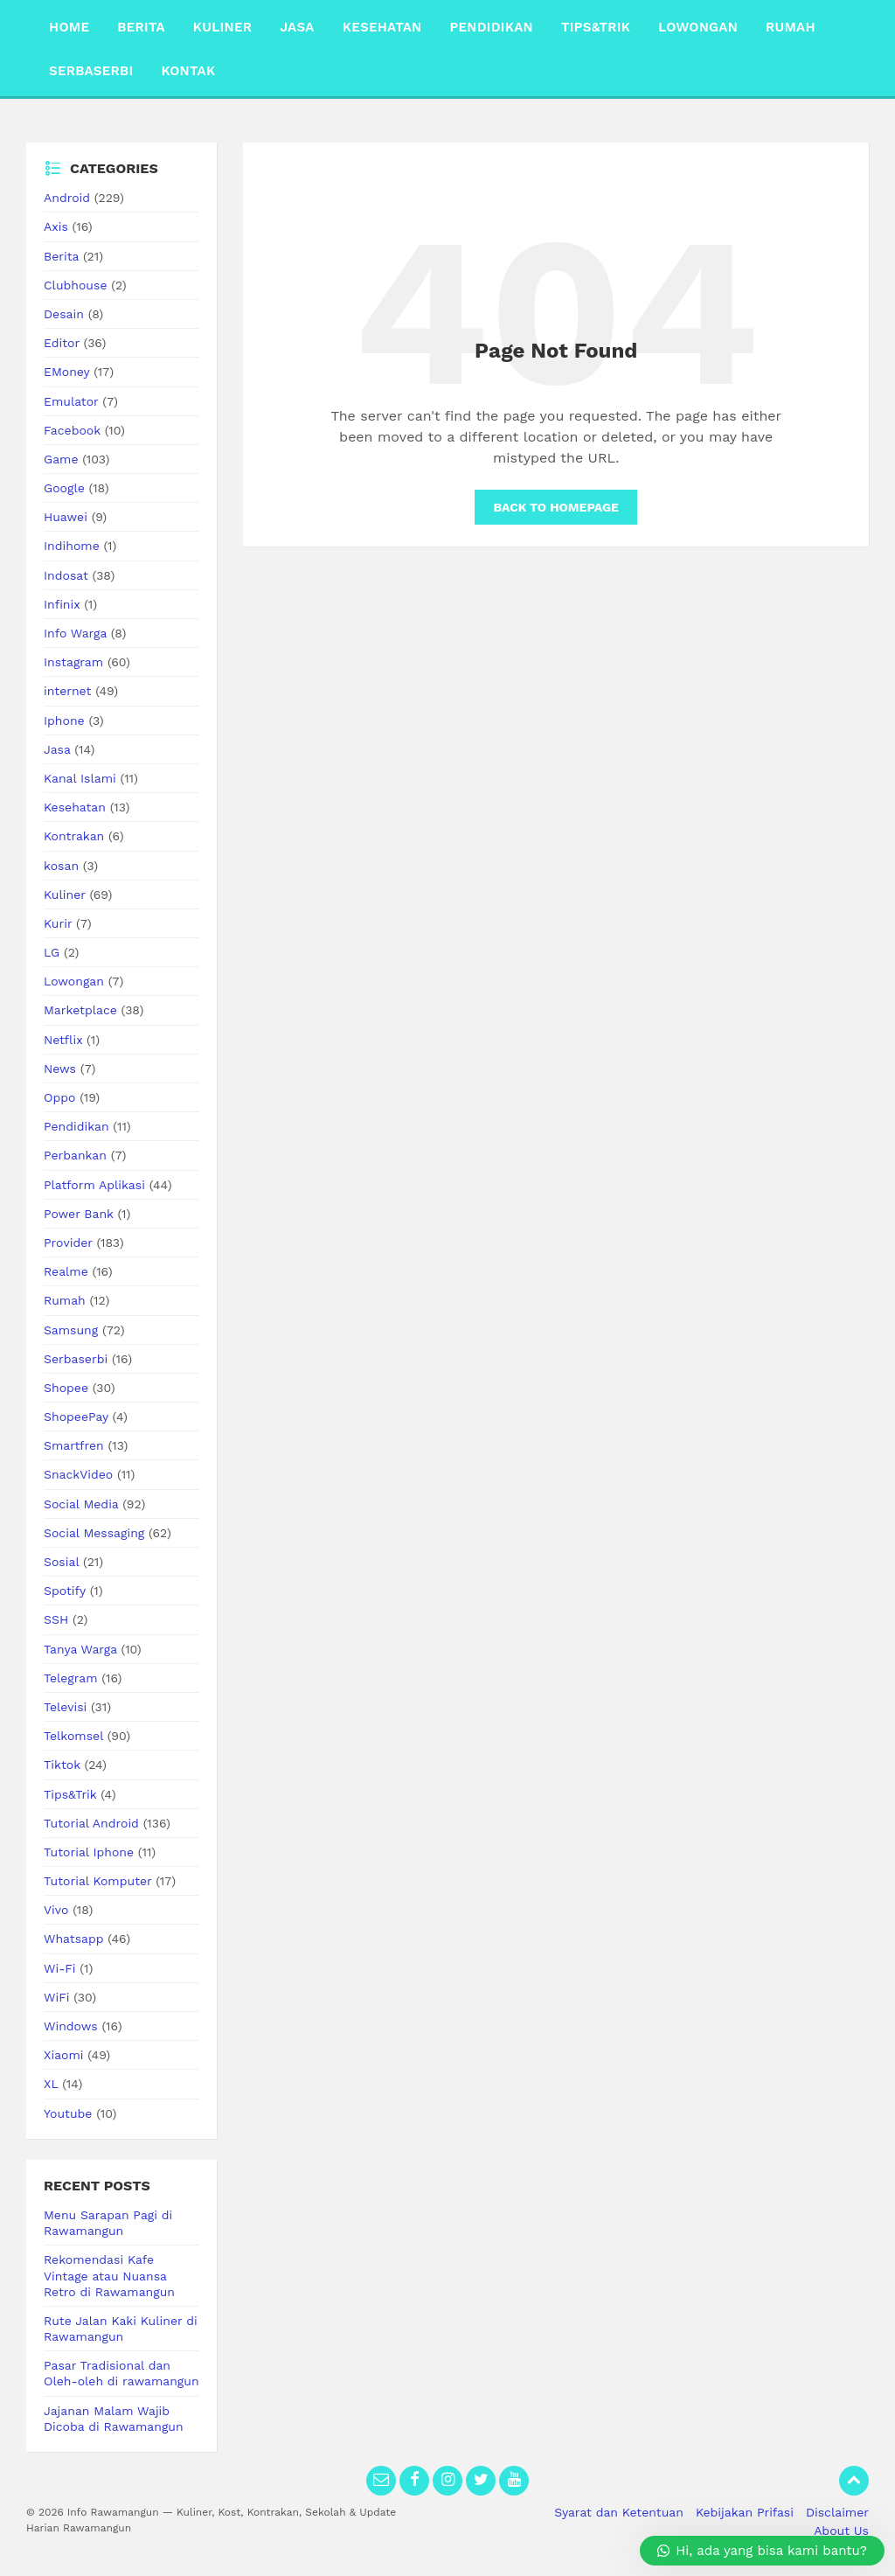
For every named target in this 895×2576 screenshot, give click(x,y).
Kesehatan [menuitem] (382, 27)
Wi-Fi (60, 1968)
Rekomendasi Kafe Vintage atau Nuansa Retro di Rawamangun (109, 2275)
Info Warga (75, 633)
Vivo (56, 1910)
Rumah (65, 1300)
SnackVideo (78, 1474)
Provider (68, 1243)
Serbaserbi (76, 1359)
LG (51, 952)
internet (67, 691)
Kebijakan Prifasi (745, 2512)
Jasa (57, 749)
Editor (62, 343)
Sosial (61, 1562)
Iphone (64, 721)
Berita (61, 256)
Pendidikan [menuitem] (490, 27)
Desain (64, 314)
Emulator (71, 401)
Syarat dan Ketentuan (618, 2512)
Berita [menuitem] (141, 27)
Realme (66, 1271)
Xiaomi (64, 2055)
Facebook (72, 430)
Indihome (72, 546)
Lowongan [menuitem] (698, 27)
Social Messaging (94, 1533)
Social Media (81, 1504)
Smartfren (74, 1445)
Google (64, 488)
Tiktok (62, 1765)
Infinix (62, 604)
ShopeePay (76, 1417)
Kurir (58, 923)
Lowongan (74, 981)
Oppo (59, 1097)
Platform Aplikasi (94, 1185)
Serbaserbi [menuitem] (91, 71)
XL (51, 2084)
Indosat (66, 575)
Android (67, 198)
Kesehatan (75, 807)
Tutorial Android (91, 1823)
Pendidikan (76, 1126)
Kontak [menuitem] (188, 71)
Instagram (73, 662)
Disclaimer (837, 2512)
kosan (61, 866)
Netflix (63, 1040)
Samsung (71, 1330)
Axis (56, 226)
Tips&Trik (70, 1794)
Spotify (65, 1591)
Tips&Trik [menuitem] (595, 27)
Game (61, 459)
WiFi (56, 1997)
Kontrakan (74, 836)
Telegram (71, 1678)
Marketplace (80, 1010)
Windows (71, 2026)
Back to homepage (555, 507)
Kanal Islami (80, 778)
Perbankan (75, 1155)
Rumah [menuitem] (790, 27)
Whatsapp (74, 1939)
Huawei (65, 517)
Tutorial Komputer (97, 1881)
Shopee (66, 1388)
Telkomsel (73, 1736)
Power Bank (79, 1214)
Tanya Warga (80, 1649)
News (60, 1069)
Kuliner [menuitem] (222, 27)
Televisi (65, 1707)
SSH (56, 1619)
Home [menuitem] (69, 27)
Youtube (68, 2113)
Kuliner (65, 895)
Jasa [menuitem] (297, 27)
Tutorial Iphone (89, 1852)
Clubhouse (75, 285)
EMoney (66, 372)
